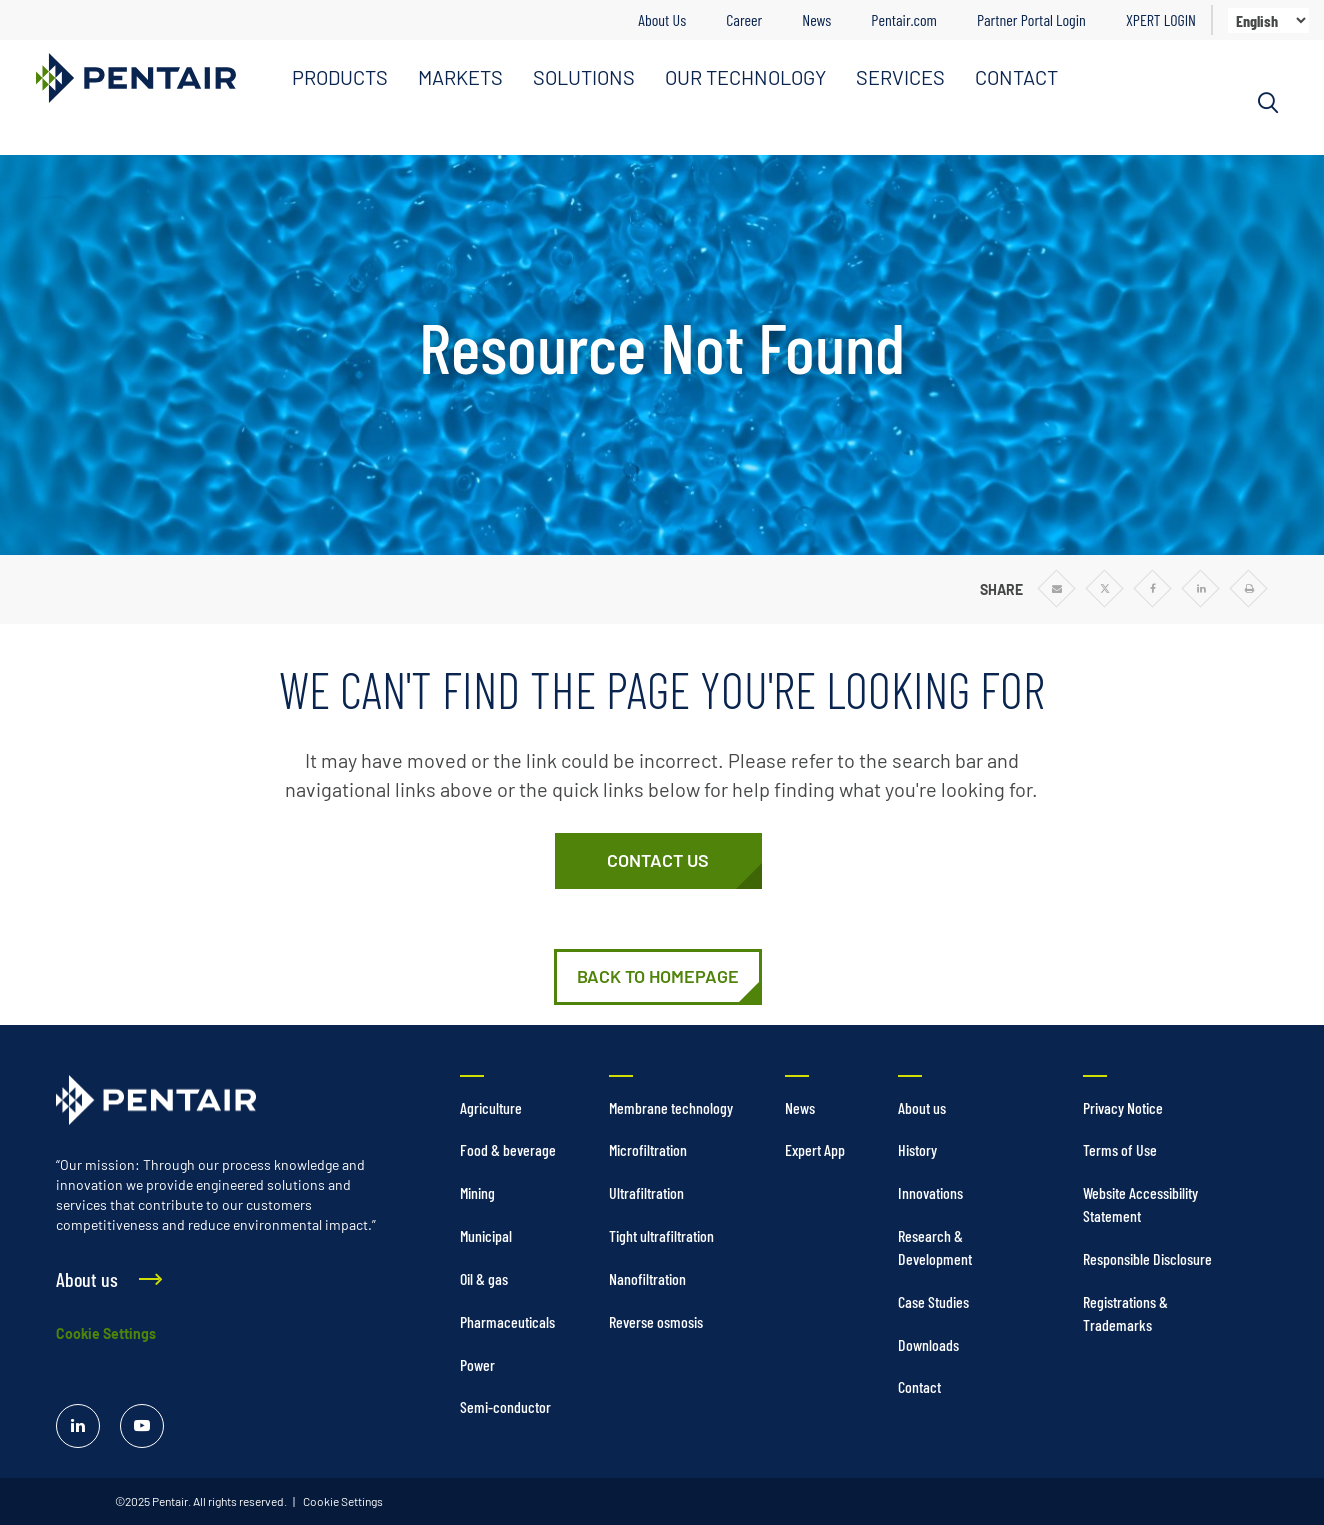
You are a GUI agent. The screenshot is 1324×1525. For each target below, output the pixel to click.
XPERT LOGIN (1161, 19)
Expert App (815, 1149)
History (917, 1149)
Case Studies (933, 1301)
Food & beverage (508, 1149)
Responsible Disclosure (1147, 1258)
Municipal (486, 1235)
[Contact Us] (658, 861)
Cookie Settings (106, 1333)
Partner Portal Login (1031, 19)
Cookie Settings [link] (342, 1501)
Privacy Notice (1123, 1107)
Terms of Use (1120, 1149)
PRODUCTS (340, 77)
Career (744, 19)
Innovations (930, 1192)
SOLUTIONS (584, 77)
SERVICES (900, 77)
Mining (477, 1192)
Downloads (928, 1344)
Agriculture (491, 1107)
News (816, 19)
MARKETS (460, 77)
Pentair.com (904, 19)
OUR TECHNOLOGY (745, 77)
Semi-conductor (505, 1406)
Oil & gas (484, 1278)
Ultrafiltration (646, 1192)
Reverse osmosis (656, 1321)
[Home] (658, 977)
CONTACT (1016, 77)
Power (477, 1364)
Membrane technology (671, 1107)
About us (922, 1107)
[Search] (1268, 103)
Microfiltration (648, 1149)
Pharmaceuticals (507, 1321)
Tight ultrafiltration (661, 1235)
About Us (662, 19)
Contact (919, 1386)
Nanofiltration (647, 1278)
